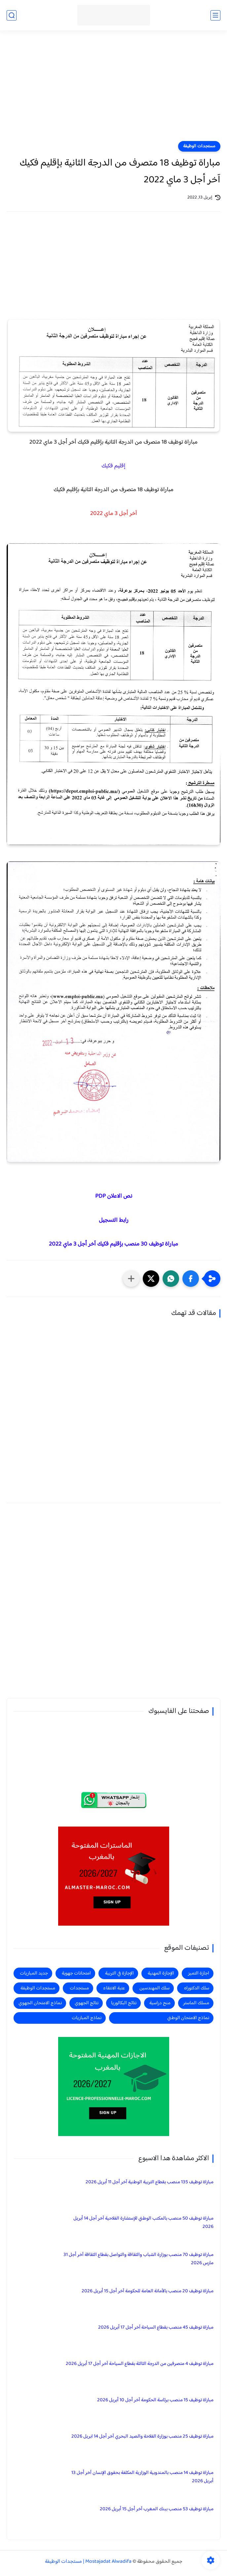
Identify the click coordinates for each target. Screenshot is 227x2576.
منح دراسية (159, 2003)
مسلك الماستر (196, 2003)
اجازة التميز (198, 1973)
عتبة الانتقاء (114, 1988)
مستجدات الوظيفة (199, 146)
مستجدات (79, 1988)
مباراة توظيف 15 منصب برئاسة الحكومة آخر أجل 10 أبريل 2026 (155, 2400)
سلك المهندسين (154, 1988)
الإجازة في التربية (119, 1973)
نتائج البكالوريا (123, 2003)
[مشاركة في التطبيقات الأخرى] (131, 1278)
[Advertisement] (113, 90)
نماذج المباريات (86, 2018)
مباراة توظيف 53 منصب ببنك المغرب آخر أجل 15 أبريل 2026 (156, 2509)
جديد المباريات (34, 1973)
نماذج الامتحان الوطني (188, 2018)
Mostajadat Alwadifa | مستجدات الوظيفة (88, 2561)
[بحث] (12, 15)
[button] (190, 1278)
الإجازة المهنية (161, 1973)
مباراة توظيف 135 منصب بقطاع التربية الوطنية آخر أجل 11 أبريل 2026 (149, 2182)
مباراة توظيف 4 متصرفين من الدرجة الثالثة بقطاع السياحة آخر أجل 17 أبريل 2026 (139, 2364)
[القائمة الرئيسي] (215, 15)
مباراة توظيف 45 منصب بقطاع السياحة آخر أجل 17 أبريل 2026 (155, 2327)
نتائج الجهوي (86, 2003)
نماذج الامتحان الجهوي (40, 2003)
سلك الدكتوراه (196, 1988)
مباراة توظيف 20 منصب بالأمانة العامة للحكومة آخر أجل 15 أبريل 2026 (147, 2291)
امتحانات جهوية (76, 1973)
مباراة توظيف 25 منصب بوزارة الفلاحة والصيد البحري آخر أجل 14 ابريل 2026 (142, 2436)
